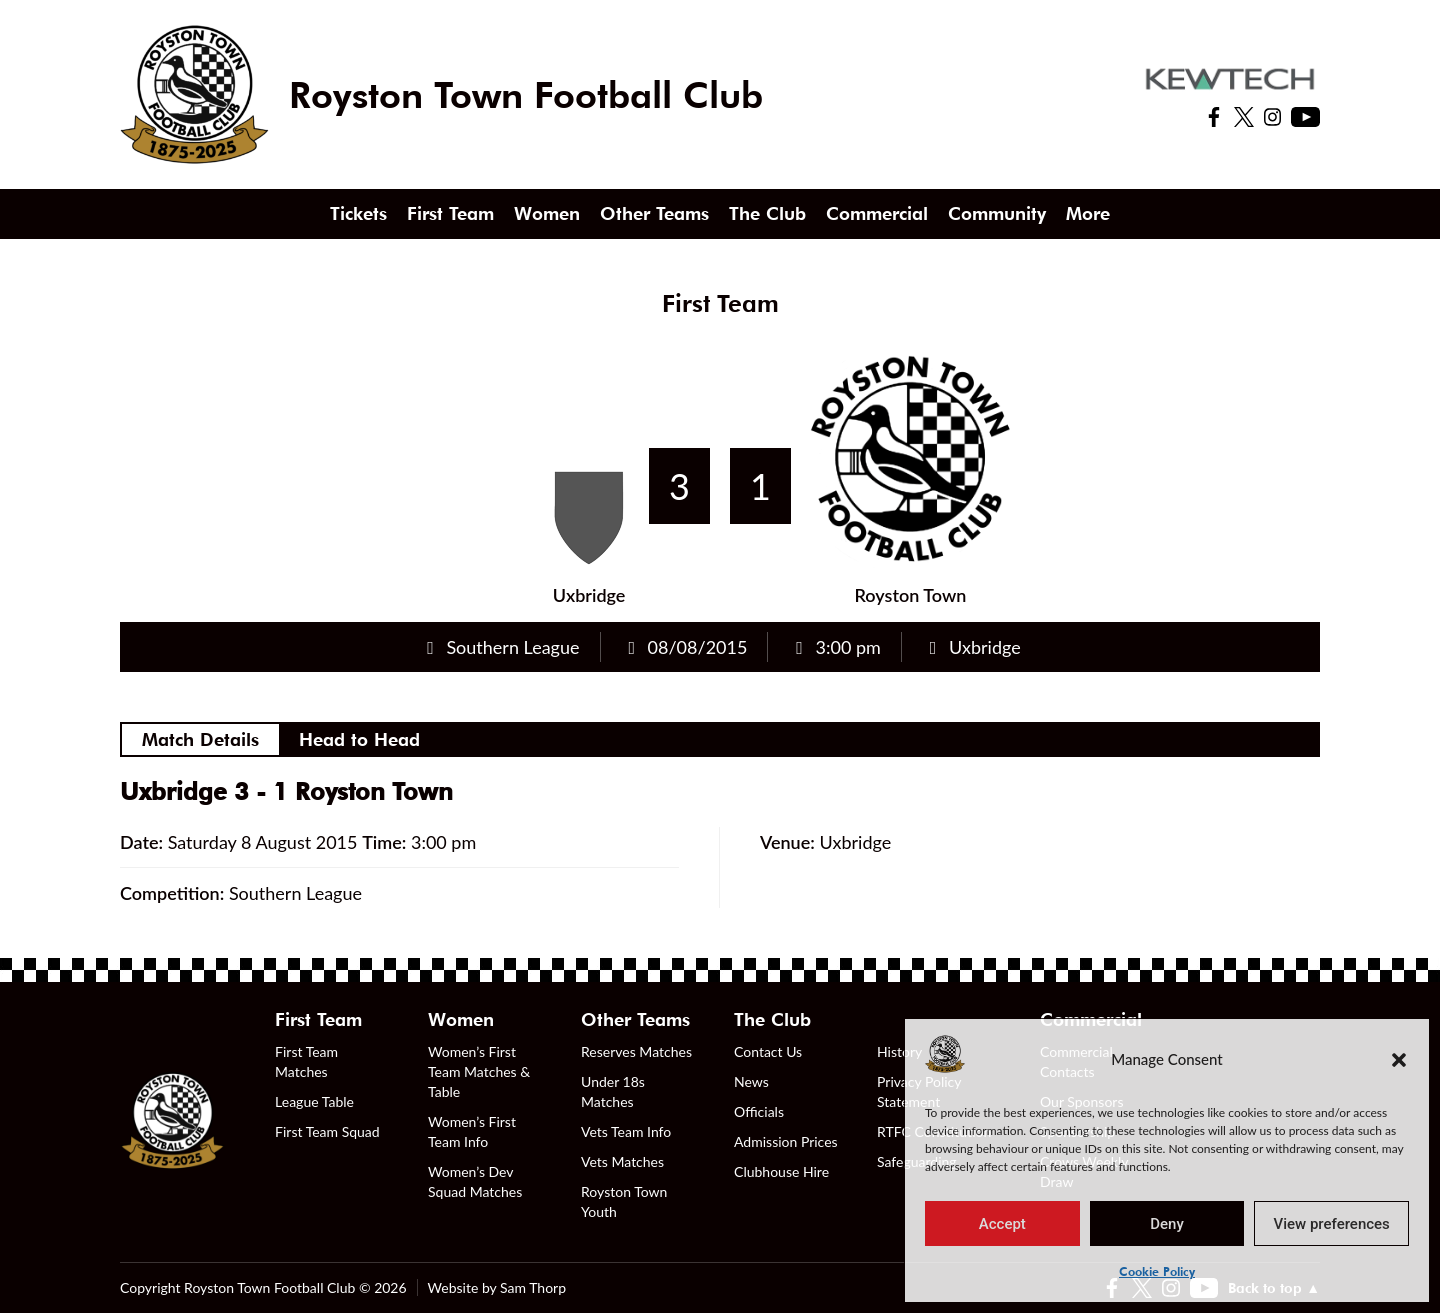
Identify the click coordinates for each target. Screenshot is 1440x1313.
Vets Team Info (626, 1131)
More (1088, 213)
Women (547, 213)
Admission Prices (786, 1141)
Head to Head (359, 739)
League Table (314, 1101)
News (751, 1081)
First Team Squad (327, 1131)
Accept (1002, 1224)
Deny (1167, 1224)
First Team (450, 213)
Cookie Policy (1157, 1271)
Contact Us (768, 1051)
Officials (759, 1111)
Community (997, 213)
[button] (1399, 1059)
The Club (767, 213)
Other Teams (654, 213)
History (899, 1051)
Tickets (358, 213)
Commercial (877, 213)
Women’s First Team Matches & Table (479, 1071)
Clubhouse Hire (781, 1171)
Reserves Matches (636, 1051)
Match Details (200, 739)
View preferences (1332, 1224)
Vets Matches (622, 1161)
